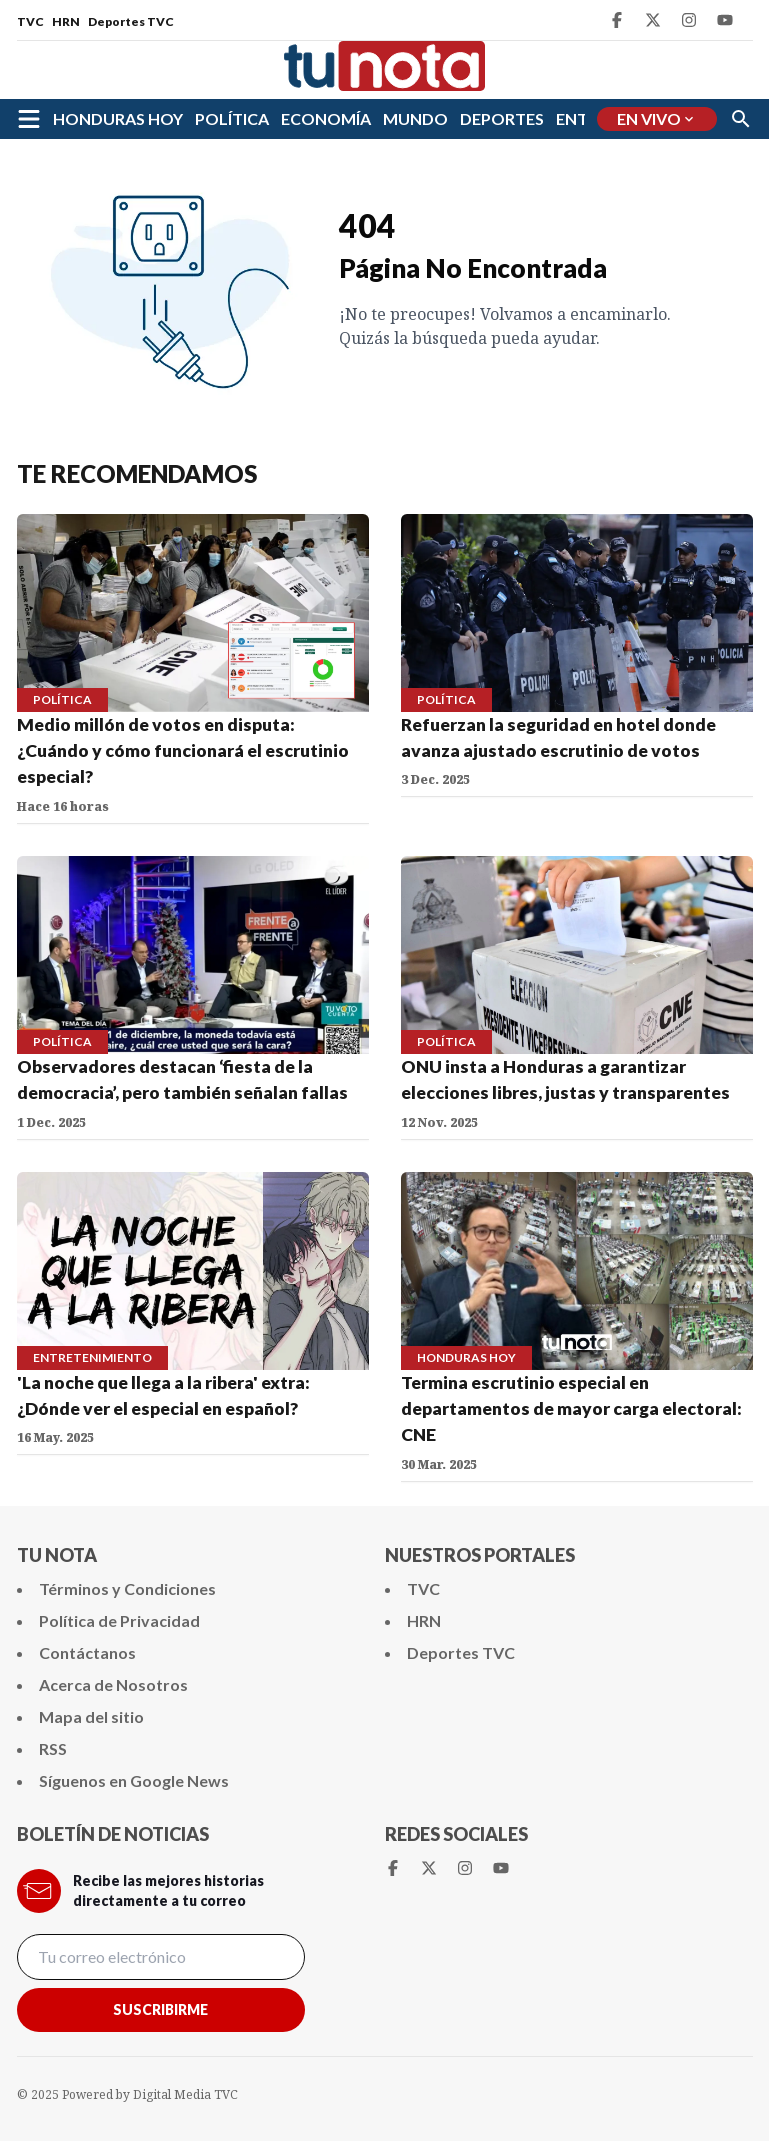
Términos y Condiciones (127, 1588)
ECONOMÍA (326, 118)
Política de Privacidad (119, 1620)
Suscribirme (160, 2009)
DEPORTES (502, 118)
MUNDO (415, 118)
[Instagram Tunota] (689, 20)
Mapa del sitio (91, 1716)
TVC (30, 21)
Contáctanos (87, 1652)
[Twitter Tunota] (653, 20)
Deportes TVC (131, 21)
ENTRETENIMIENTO (92, 1357)
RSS (53, 1748)
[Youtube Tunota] (725, 20)
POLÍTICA (232, 118)
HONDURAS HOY (118, 118)
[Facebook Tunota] (617, 20)
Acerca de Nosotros (113, 1684)
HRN (66, 21)
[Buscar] (741, 119)
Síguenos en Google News (134, 1780)
